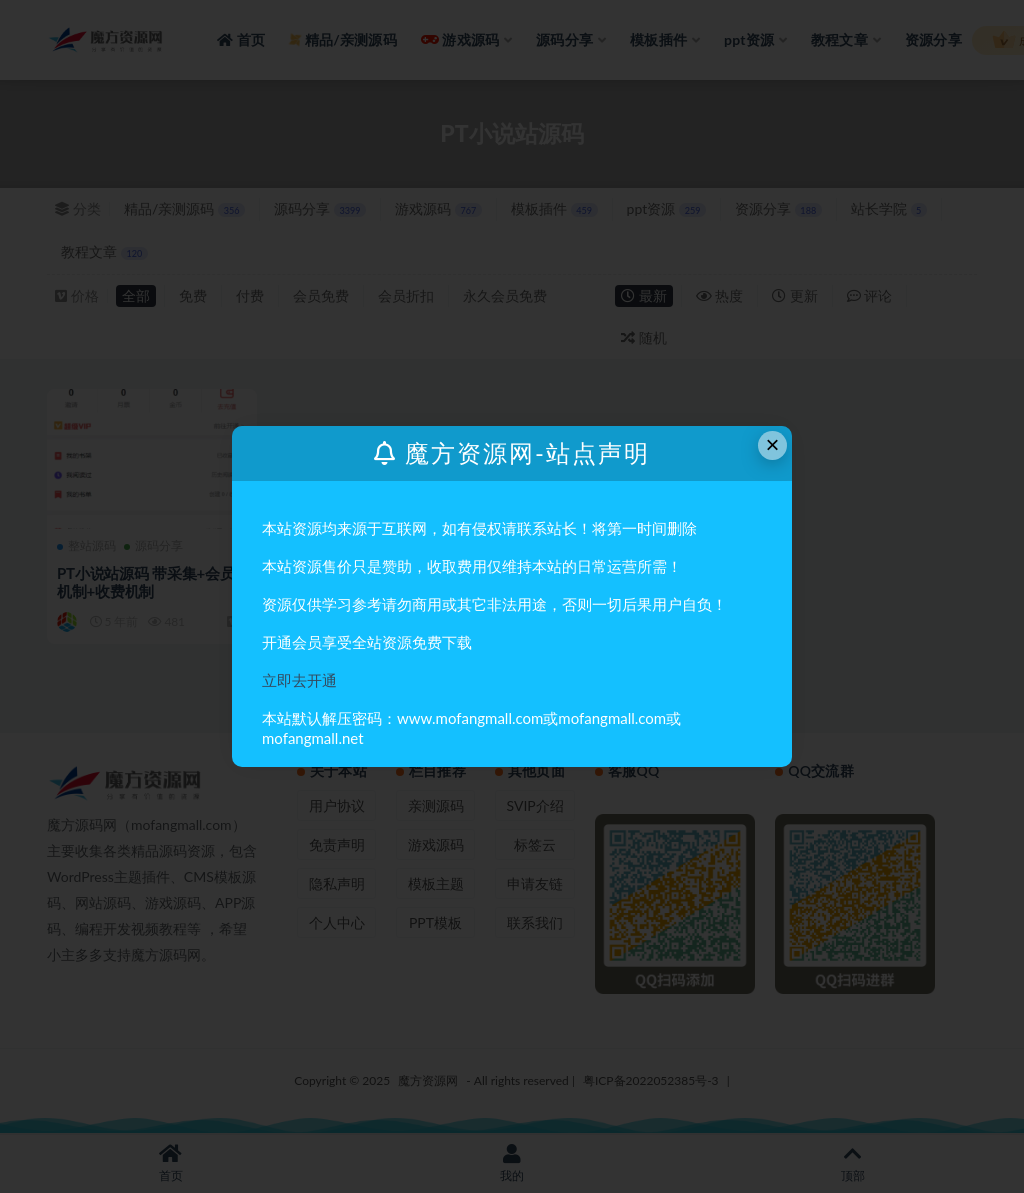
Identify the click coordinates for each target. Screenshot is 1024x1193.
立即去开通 (299, 680)
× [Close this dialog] (773, 444)
